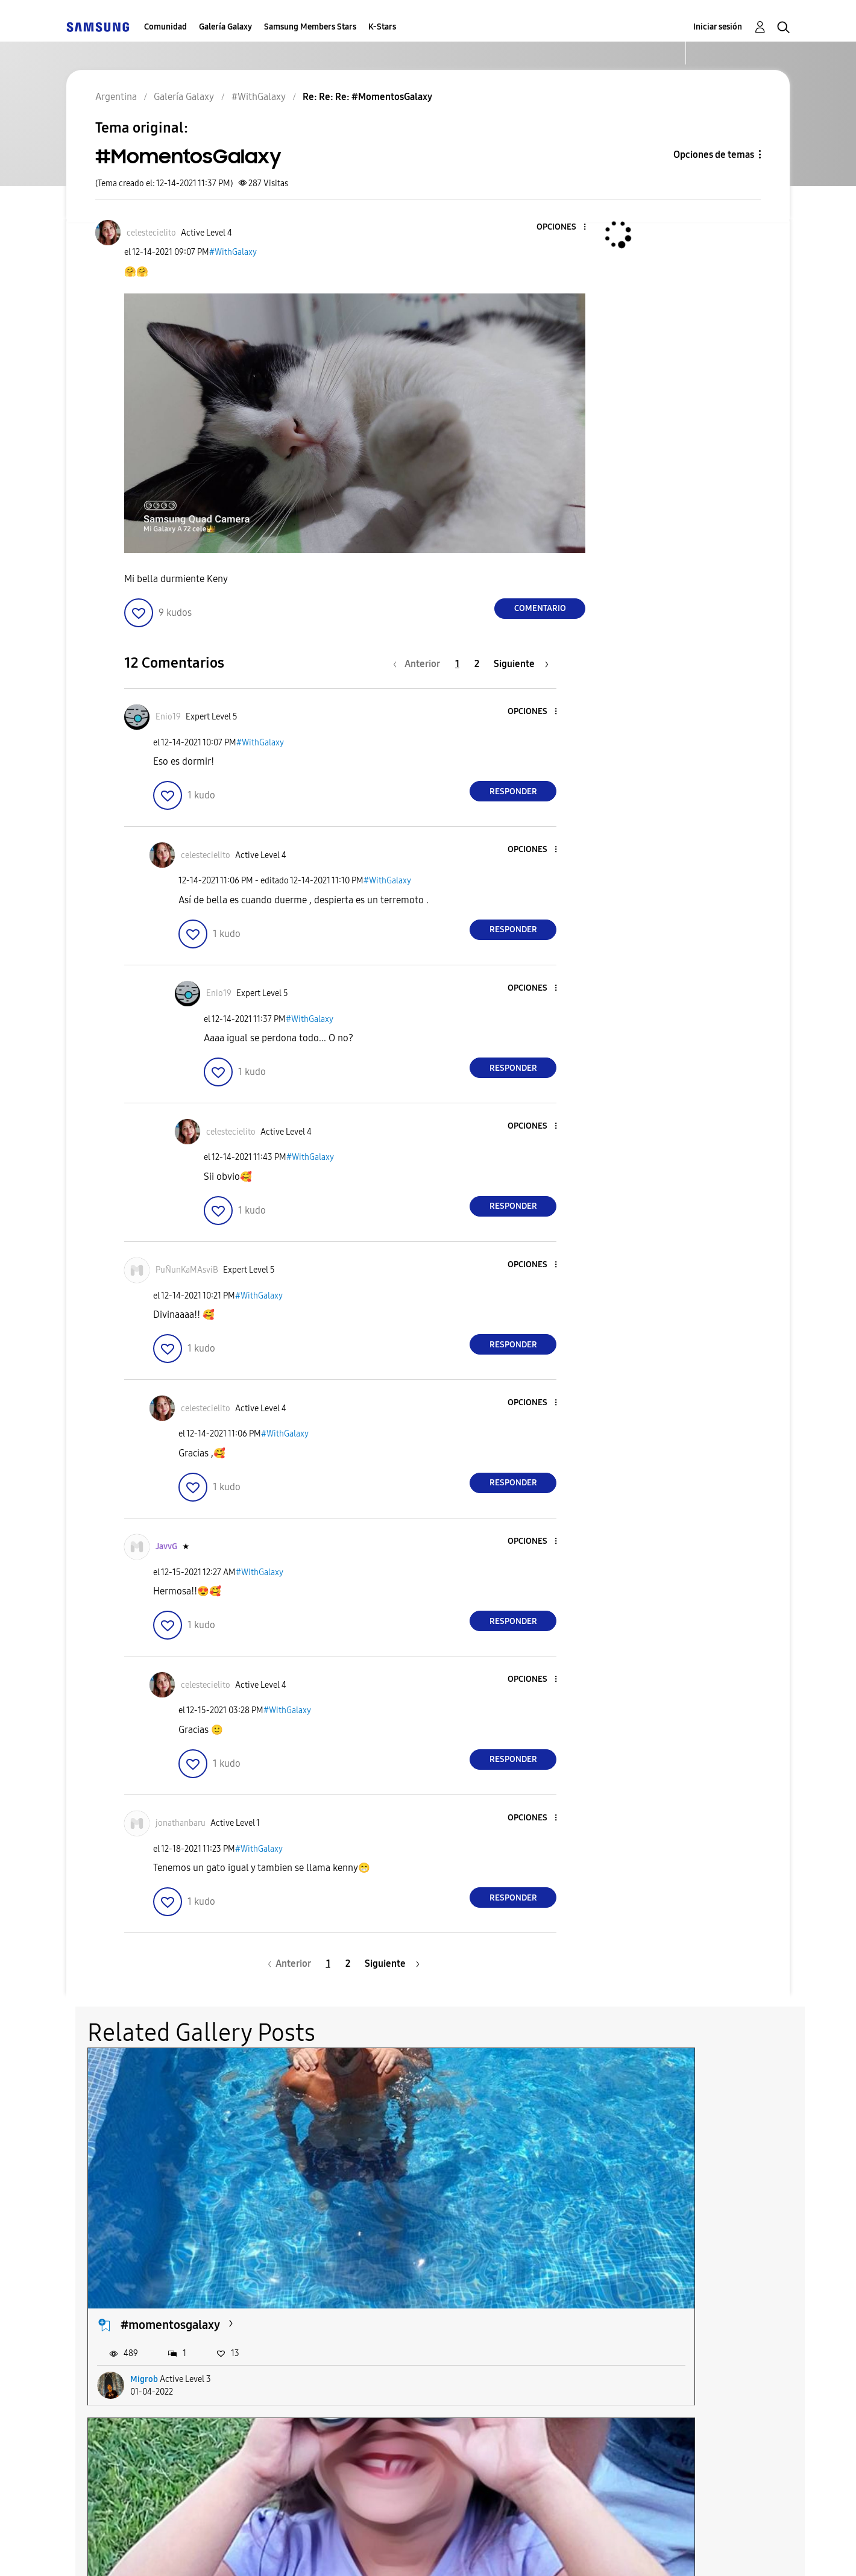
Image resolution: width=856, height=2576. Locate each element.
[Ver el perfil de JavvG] (166, 1546)
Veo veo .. (391, 2163)
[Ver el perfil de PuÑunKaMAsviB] (187, 1270)
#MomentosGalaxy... (175, 2371)
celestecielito (647, 2217)
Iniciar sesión (717, 27)
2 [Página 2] (476, 663)
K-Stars (382, 27)
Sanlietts (146, 2426)
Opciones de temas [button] (713, 154)
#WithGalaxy (233, 252)
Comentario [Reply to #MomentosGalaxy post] (540, 608)
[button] (565, 227)
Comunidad (165, 27)
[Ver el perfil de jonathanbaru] (181, 1823)
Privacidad (383, 2551)
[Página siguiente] (521, 663)
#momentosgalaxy (170, 2163)
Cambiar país (538, 2551)
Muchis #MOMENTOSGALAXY (690, 2163)
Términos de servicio (279, 2551)
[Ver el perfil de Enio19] (168, 717)
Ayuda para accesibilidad (139, 2551)
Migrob (144, 2217)
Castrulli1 (393, 2217)
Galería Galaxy (225, 27)
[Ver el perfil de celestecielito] (151, 233)
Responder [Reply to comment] (513, 791)
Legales (457, 2551)
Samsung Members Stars (310, 27)
